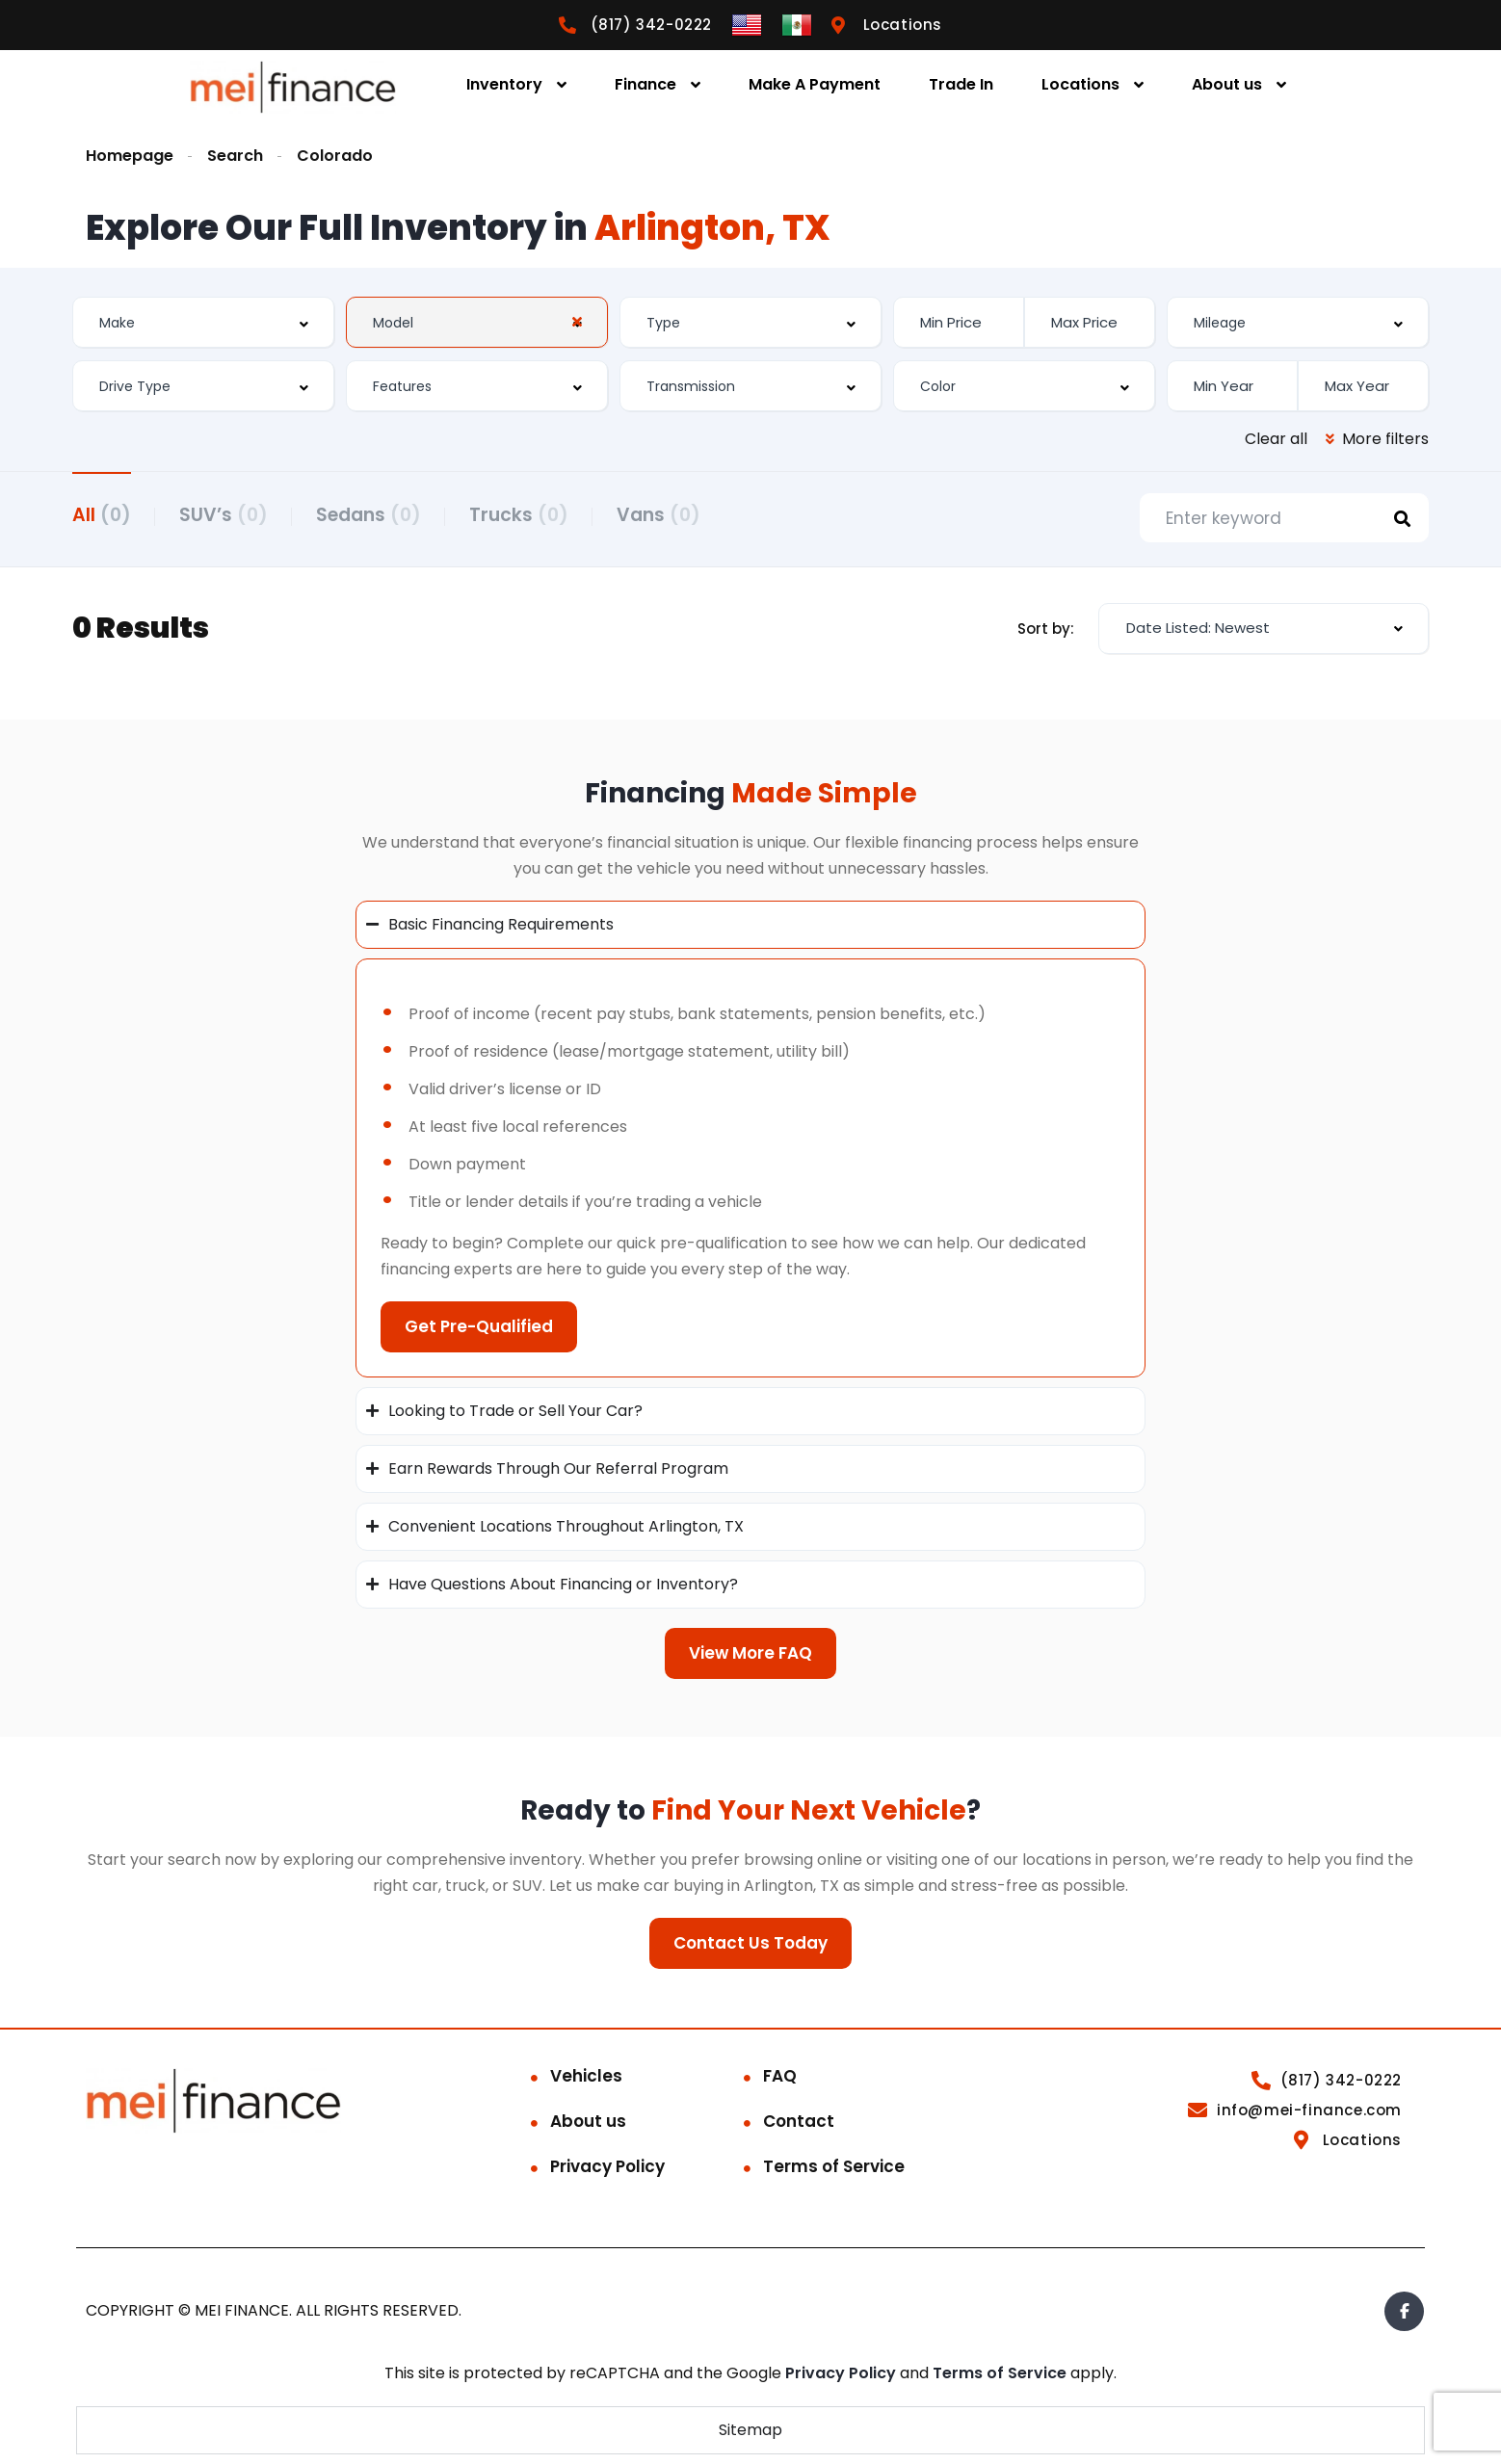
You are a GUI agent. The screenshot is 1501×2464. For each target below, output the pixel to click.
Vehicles (586, 2075)
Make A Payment (815, 84)
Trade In (961, 84)
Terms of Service (834, 2166)
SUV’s (223, 515)
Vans (658, 515)
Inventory (504, 84)
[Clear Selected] (577, 322)
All (101, 515)
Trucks (518, 515)
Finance (645, 84)
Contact (798, 2121)
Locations (1080, 84)
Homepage (129, 155)
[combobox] (203, 322)
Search (235, 155)
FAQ (780, 2075)
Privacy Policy (607, 2166)
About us (1227, 84)
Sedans (368, 515)
